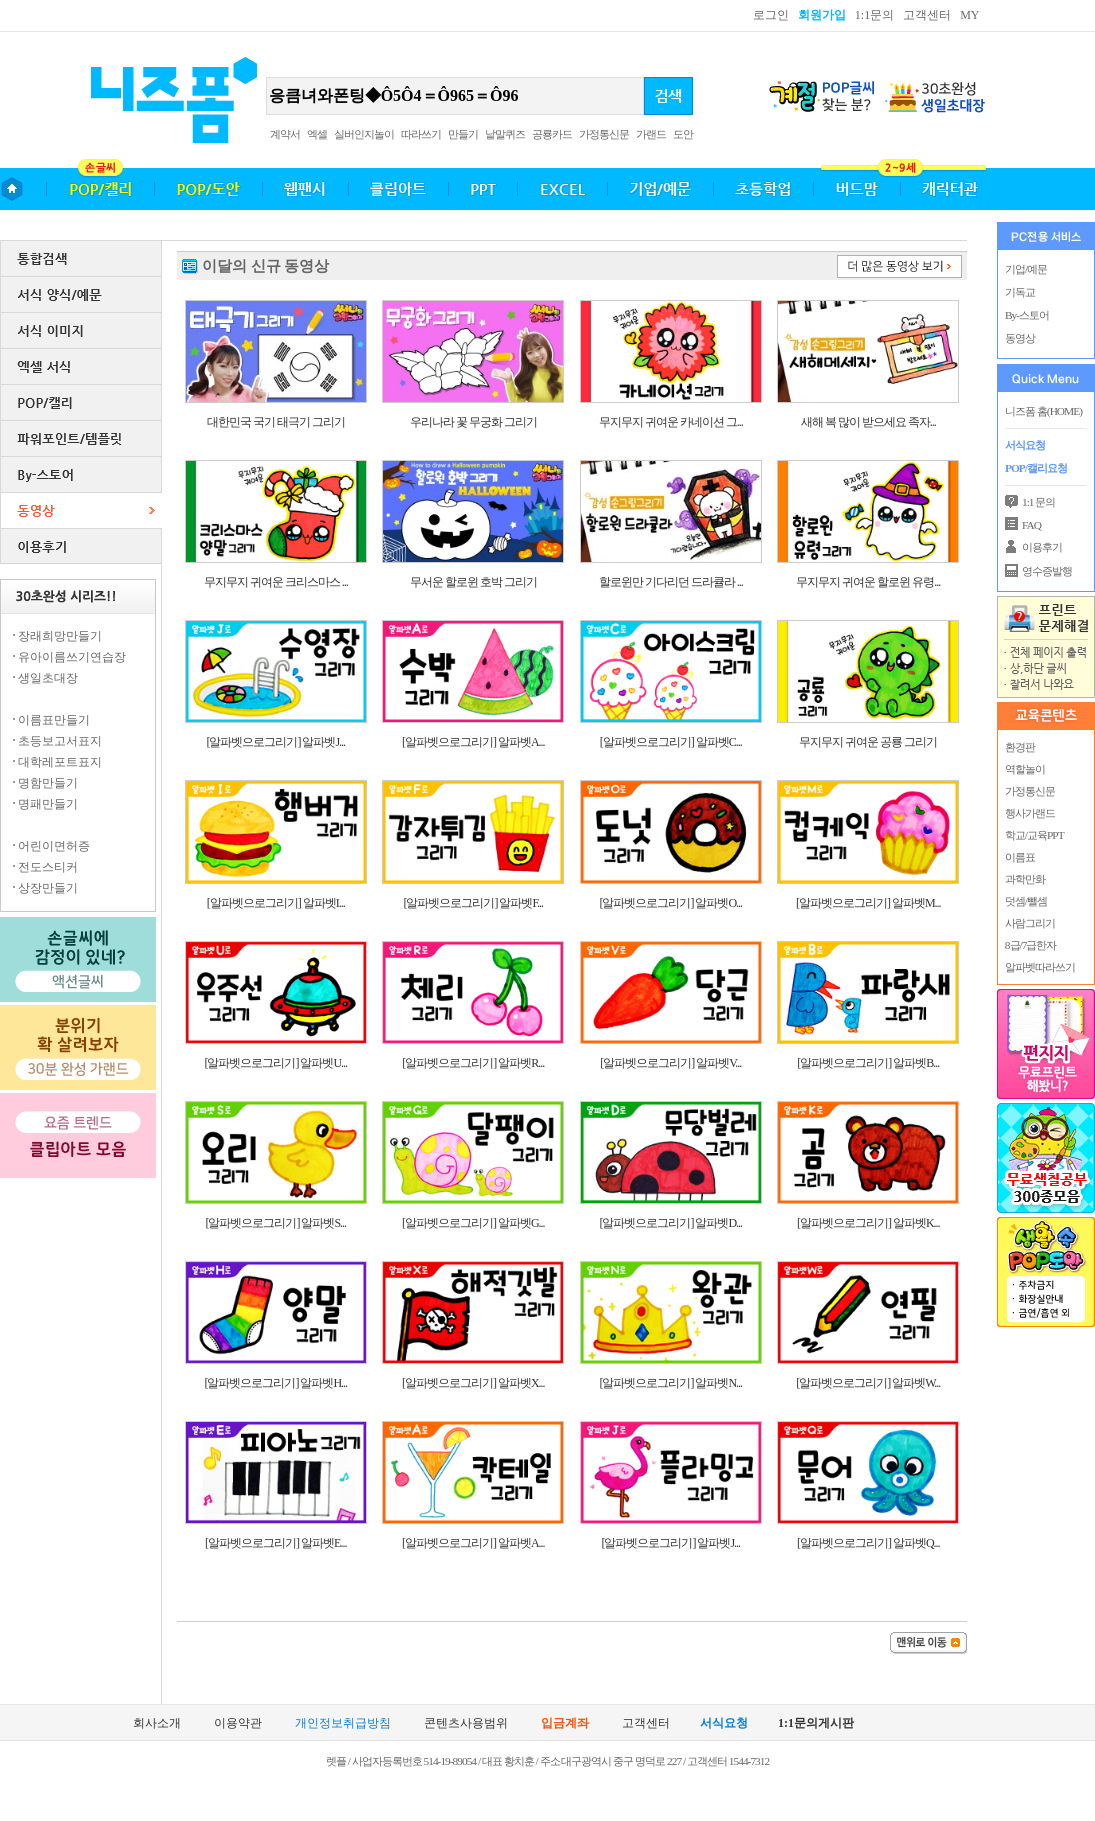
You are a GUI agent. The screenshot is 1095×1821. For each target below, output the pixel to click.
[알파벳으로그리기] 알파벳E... (275, 1543)
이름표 (1019, 857)
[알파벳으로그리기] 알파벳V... (670, 1063)
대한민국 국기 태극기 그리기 (276, 422)
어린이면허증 (54, 846)
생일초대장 (48, 678)
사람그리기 (1029, 923)
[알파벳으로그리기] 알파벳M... (868, 903)
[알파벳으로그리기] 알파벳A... (473, 742)
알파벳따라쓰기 (1039, 967)
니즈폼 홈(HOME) (1043, 411)
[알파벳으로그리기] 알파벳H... (275, 1383)
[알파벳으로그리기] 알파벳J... (275, 742)
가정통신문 (604, 134)
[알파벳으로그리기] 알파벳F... (473, 903)
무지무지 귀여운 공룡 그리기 (868, 742)
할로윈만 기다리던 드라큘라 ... (671, 582)
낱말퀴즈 (505, 134)
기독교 (1020, 292)
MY (969, 15)
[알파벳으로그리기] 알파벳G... (473, 1223)
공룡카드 (552, 134)
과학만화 (1024, 879)
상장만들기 (48, 888)
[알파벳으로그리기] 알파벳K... (868, 1223)
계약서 (285, 134)
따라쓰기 (421, 134)
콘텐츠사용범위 (466, 1723)
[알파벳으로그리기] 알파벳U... (275, 1063)
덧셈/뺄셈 (1025, 901)
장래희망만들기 (60, 636)
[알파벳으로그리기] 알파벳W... (868, 1383)
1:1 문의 (1038, 502)
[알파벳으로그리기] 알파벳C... (671, 742)
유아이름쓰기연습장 (72, 657)
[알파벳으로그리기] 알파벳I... (276, 903)
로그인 (771, 15)
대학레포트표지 (60, 762)
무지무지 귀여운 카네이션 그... (671, 422)
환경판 (1019, 747)
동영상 (1020, 338)
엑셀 (317, 134)
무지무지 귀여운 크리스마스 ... (276, 582)
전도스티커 (48, 867)
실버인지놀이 (364, 134)
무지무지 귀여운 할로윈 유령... (868, 582)
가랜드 (651, 134)
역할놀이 (1024, 769)
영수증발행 (1047, 571)
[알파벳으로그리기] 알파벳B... (868, 1063)
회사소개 (157, 1723)
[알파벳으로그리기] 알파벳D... (670, 1223)
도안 (683, 134)
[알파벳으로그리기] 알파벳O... (670, 903)
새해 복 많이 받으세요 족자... (868, 422)
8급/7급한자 (1029, 945)
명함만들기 (48, 783)
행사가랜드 (1029, 813)
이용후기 (1042, 547)
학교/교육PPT (1033, 835)
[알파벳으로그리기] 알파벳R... (473, 1063)
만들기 (463, 134)
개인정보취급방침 (343, 1723)
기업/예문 (1026, 269)
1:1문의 (874, 15)
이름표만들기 (54, 720)
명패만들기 (48, 804)
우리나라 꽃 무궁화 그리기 (473, 422)
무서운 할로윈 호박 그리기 (473, 582)
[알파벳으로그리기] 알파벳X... (473, 1383)
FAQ (1031, 525)
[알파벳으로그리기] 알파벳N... (670, 1383)
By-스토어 (1027, 315)
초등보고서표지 (60, 741)
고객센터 (927, 15)
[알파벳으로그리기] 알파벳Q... (868, 1543)
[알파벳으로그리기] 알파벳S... (275, 1223)
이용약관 (238, 1723)
